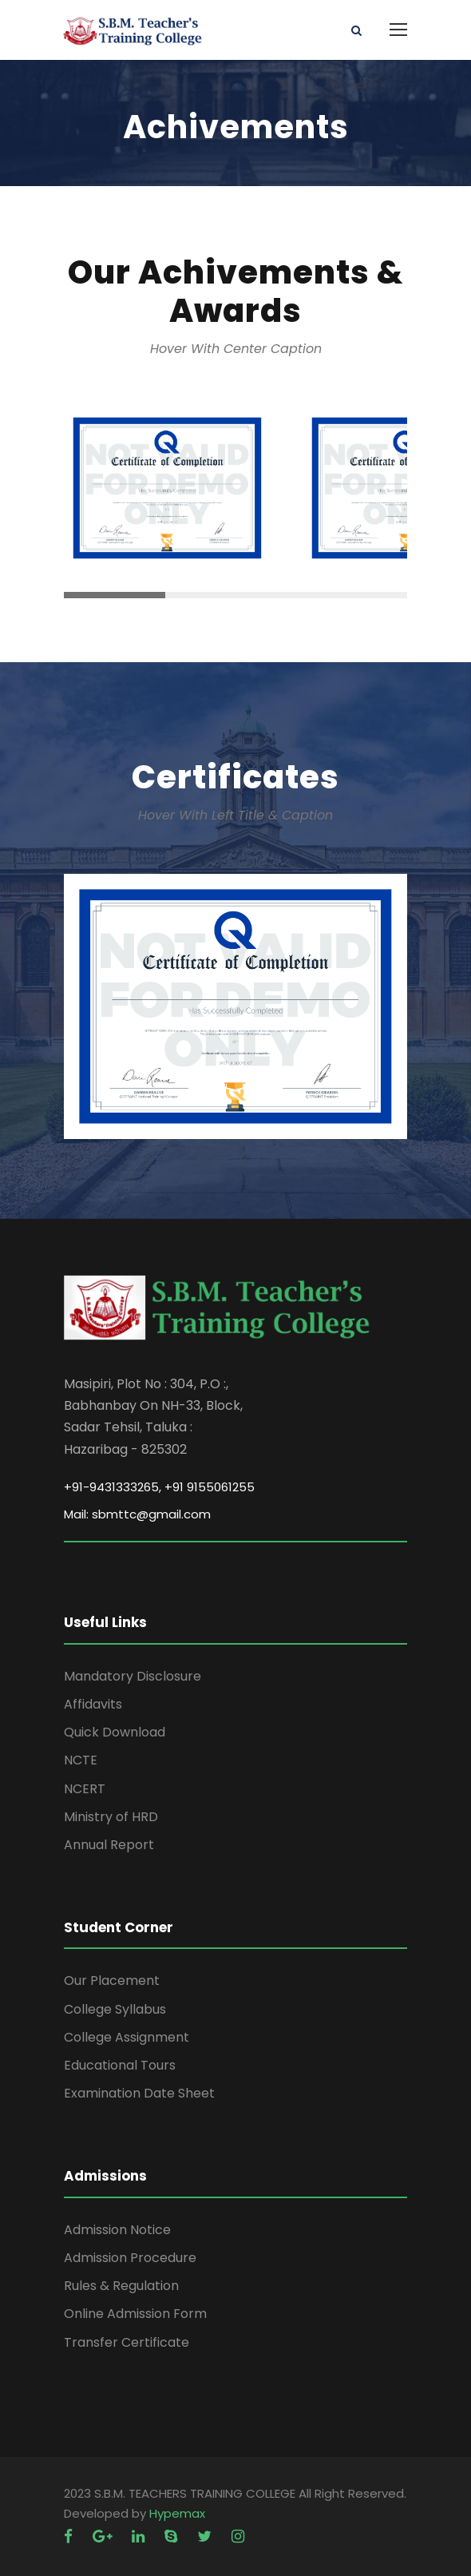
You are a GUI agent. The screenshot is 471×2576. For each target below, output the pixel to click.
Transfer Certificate (126, 2342)
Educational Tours (120, 2065)
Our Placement (112, 1980)
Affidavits (93, 1704)
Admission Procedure (130, 2258)
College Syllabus (115, 2009)
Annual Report (109, 1845)
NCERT (84, 1789)
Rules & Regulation (121, 2285)
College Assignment (126, 2037)
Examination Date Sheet (139, 2093)
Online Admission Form (135, 2313)
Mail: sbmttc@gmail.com (137, 1514)
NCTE (80, 1760)
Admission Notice (117, 2230)
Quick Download (114, 1732)
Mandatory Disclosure (132, 1676)
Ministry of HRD (111, 1817)
